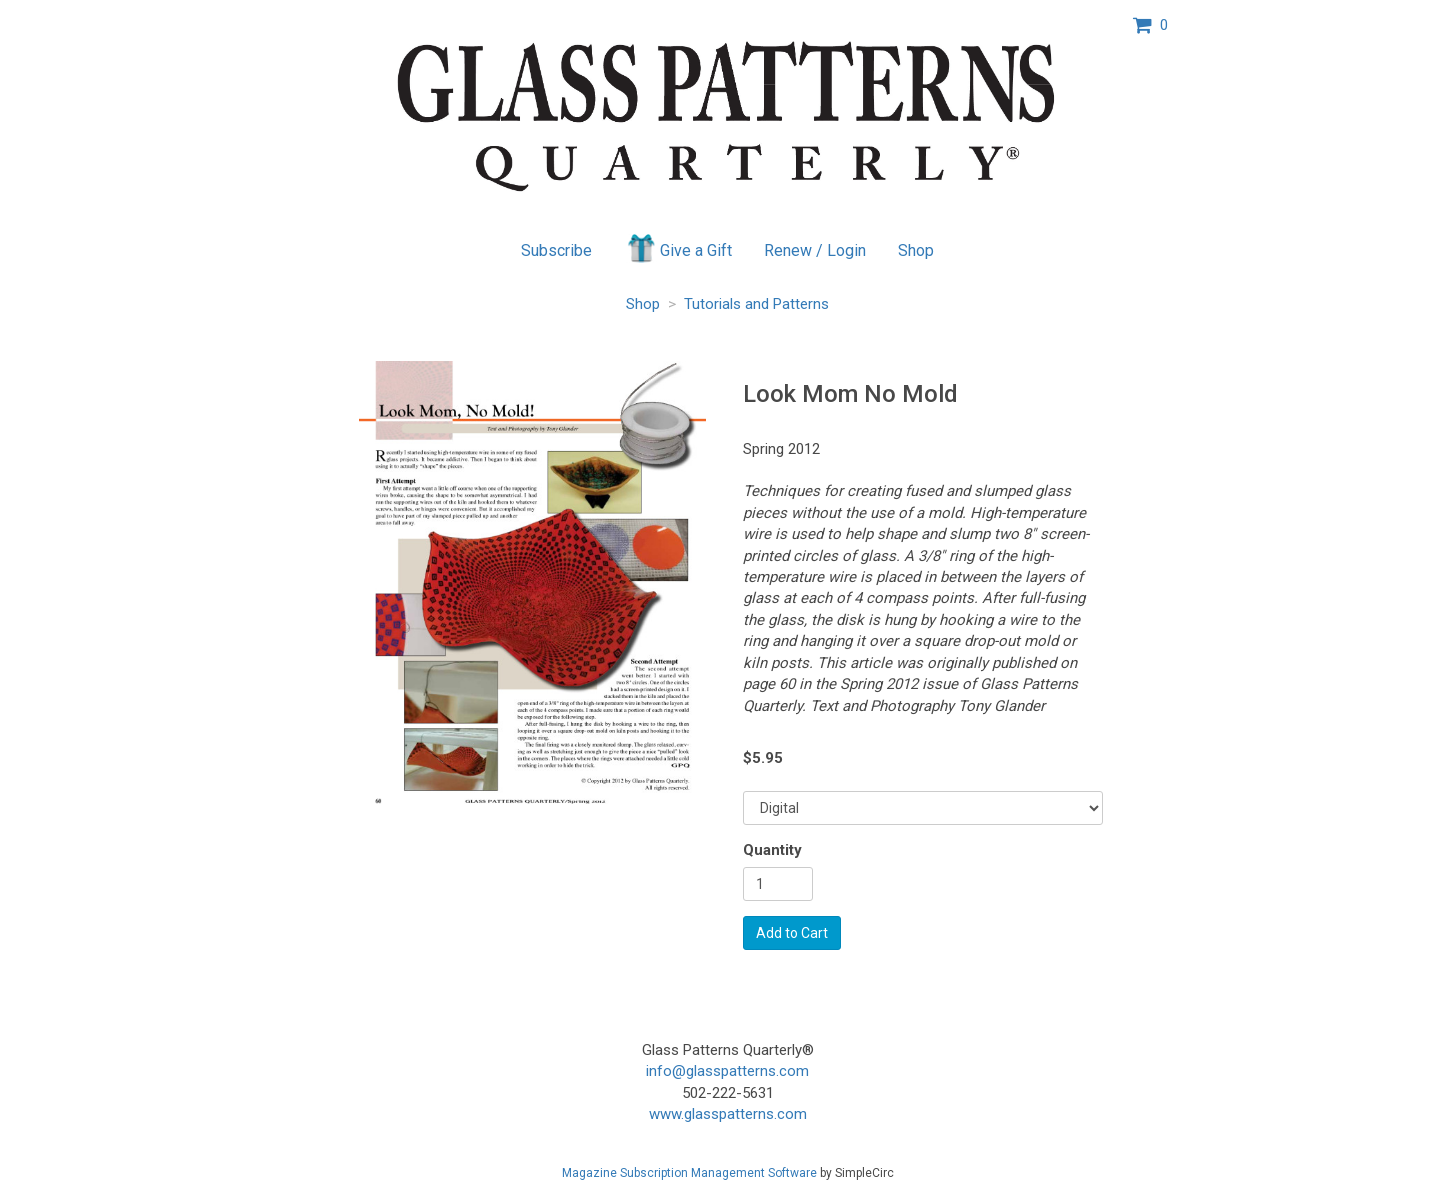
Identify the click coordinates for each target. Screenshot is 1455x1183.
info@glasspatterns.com (727, 1071)
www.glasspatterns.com (728, 1114)
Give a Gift (678, 248)
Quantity (772, 850)
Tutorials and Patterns (756, 304)
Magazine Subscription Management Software (689, 1173)
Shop (916, 250)
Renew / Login (815, 250)
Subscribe (556, 250)
